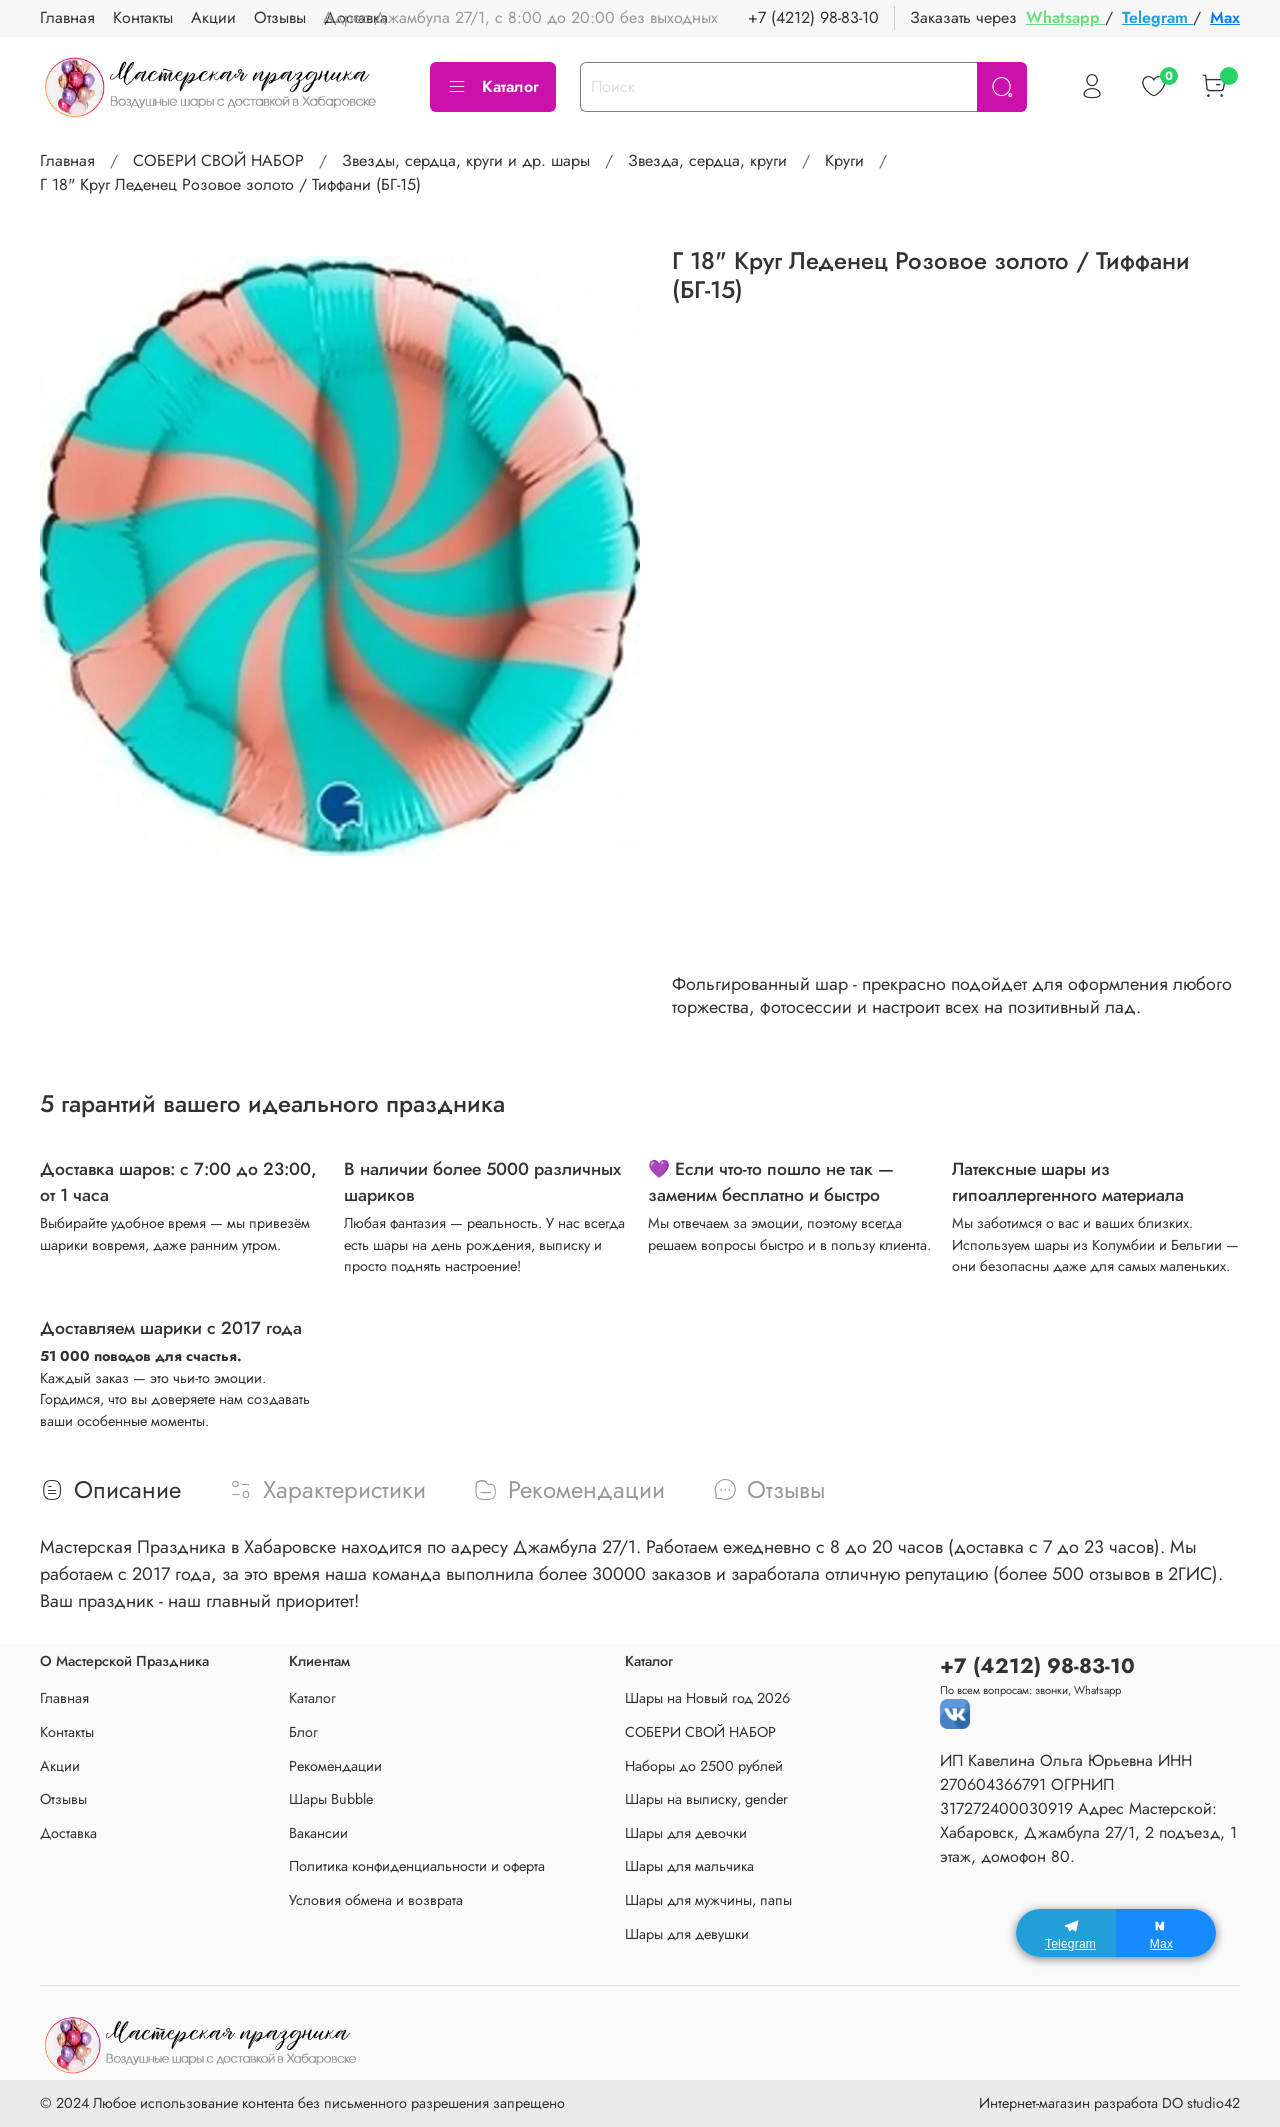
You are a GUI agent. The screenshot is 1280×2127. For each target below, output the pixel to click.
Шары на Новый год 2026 (707, 1698)
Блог (303, 1732)
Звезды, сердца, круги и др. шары (466, 160)
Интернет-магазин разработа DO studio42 (1109, 2103)
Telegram (1157, 17)
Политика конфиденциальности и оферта (417, 1866)
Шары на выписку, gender (706, 1799)
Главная (67, 160)
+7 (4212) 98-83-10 (813, 17)
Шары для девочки (686, 1833)
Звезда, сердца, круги (707, 160)
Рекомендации (335, 1766)
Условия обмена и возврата (376, 1900)
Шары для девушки (687, 1934)
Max (1225, 17)
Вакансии (318, 1833)
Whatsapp (1065, 17)
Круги (844, 160)
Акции (60, 1766)
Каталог (493, 86)
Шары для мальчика (689, 1866)
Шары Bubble (331, 1799)
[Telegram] (1066, 1933)
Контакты (67, 1732)
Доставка (68, 1833)
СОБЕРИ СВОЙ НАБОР (218, 160)
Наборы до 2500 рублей (704, 1766)
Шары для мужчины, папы (708, 1900)
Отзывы (63, 1799)
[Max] (1166, 1933)
